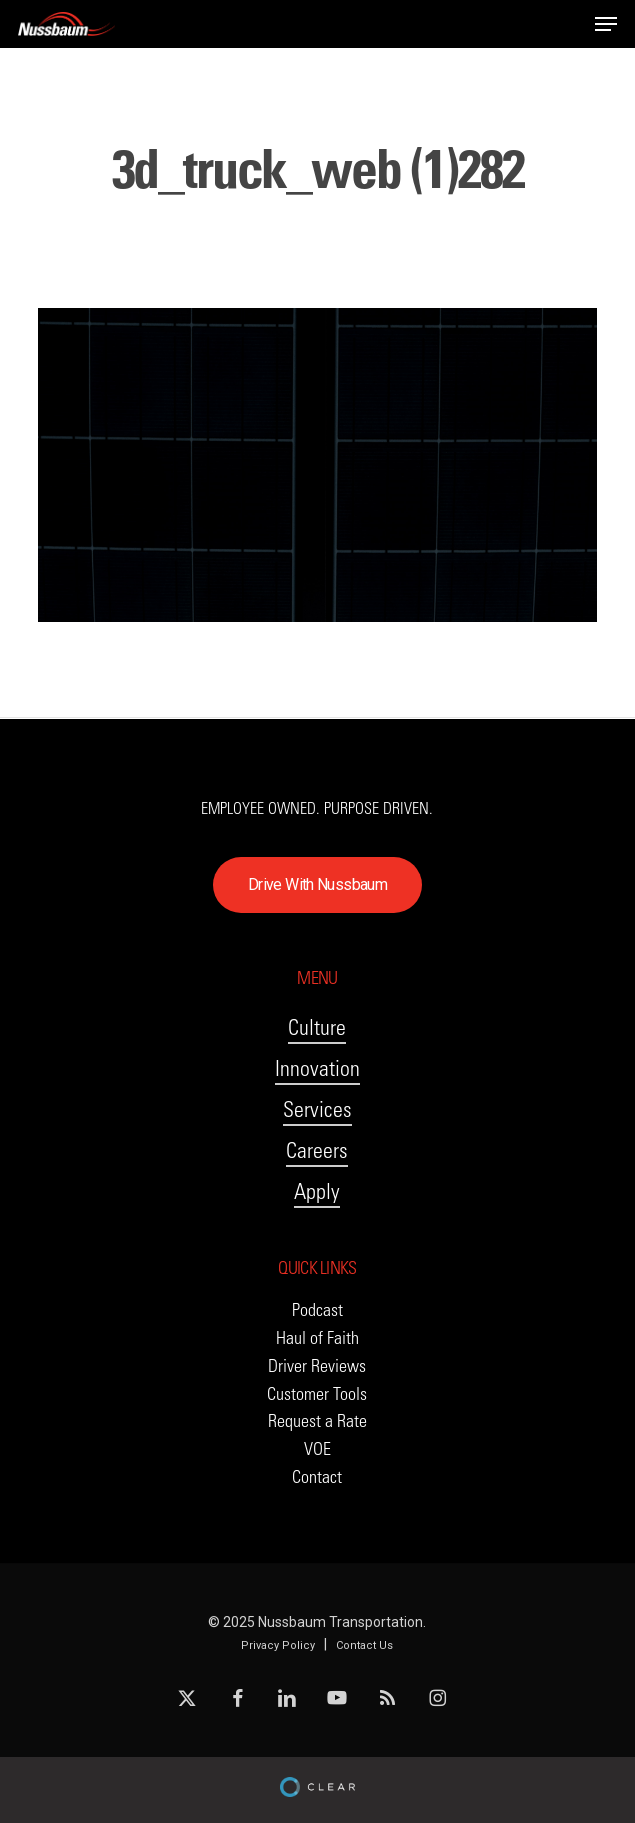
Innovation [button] (317, 1068)
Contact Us (364, 1645)
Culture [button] (317, 1027)
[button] (606, 24)
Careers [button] (317, 1150)
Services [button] (317, 1109)
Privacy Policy (278, 1645)
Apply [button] (317, 1191)
